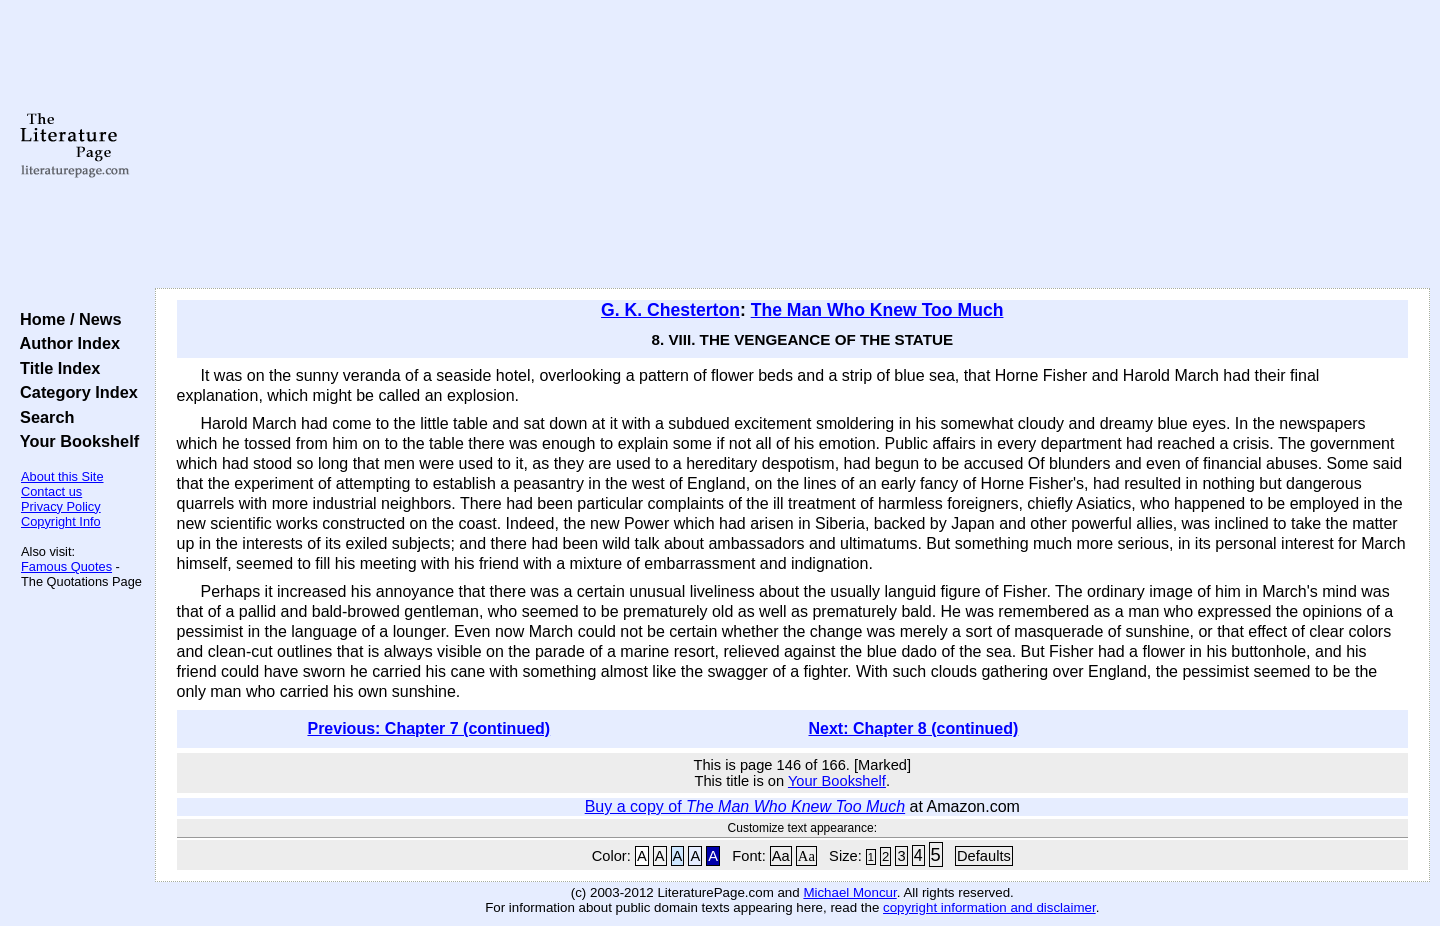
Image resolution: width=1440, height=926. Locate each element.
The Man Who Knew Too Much (877, 310)
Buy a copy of (745, 806)
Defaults (984, 856)
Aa (781, 856)
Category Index (74, 392)
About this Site (62, 476)
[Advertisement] (792, 145)
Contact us (51, 491)
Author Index (65, 343)
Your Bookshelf (75, 441)
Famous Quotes (66, 566)
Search (42, 417)
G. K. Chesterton (670, 310)
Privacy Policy (61, 506)
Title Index (55, 368)
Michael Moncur (849, 892)
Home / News (66, 319)
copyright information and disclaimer (989, 907)
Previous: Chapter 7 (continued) (428, 728)
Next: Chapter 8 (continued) (914, 728)
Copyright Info (61, 521)
